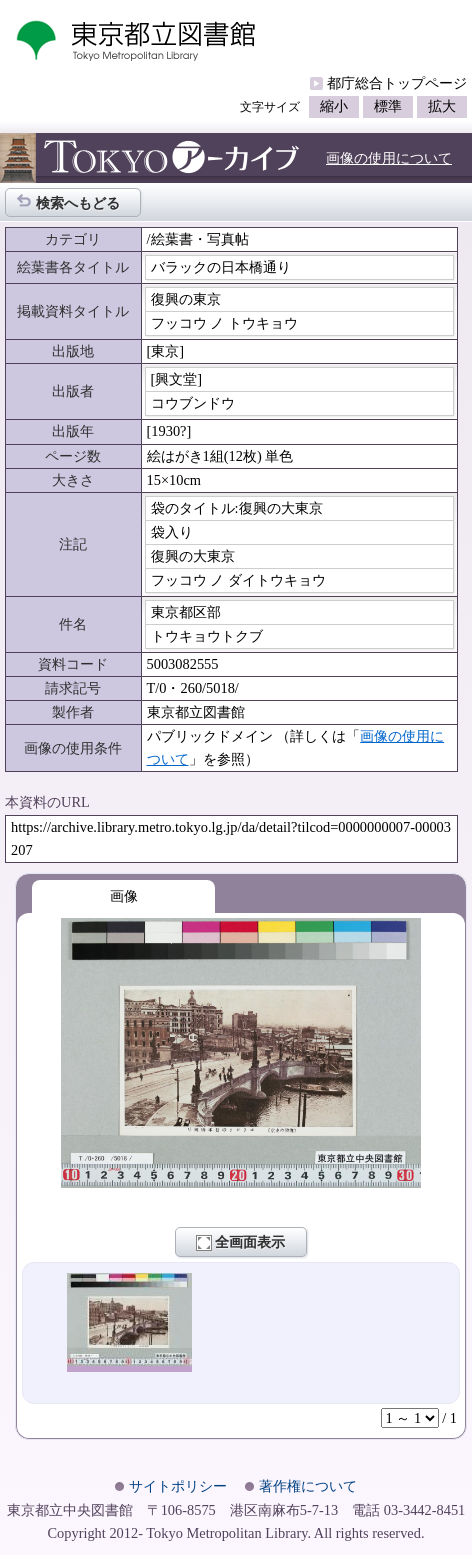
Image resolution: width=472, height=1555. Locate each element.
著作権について (308, 1486)
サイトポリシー (178, 1486)
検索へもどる (68, 201)
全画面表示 (240, 1243)
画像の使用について (389, 158)
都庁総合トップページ (397, 83)
